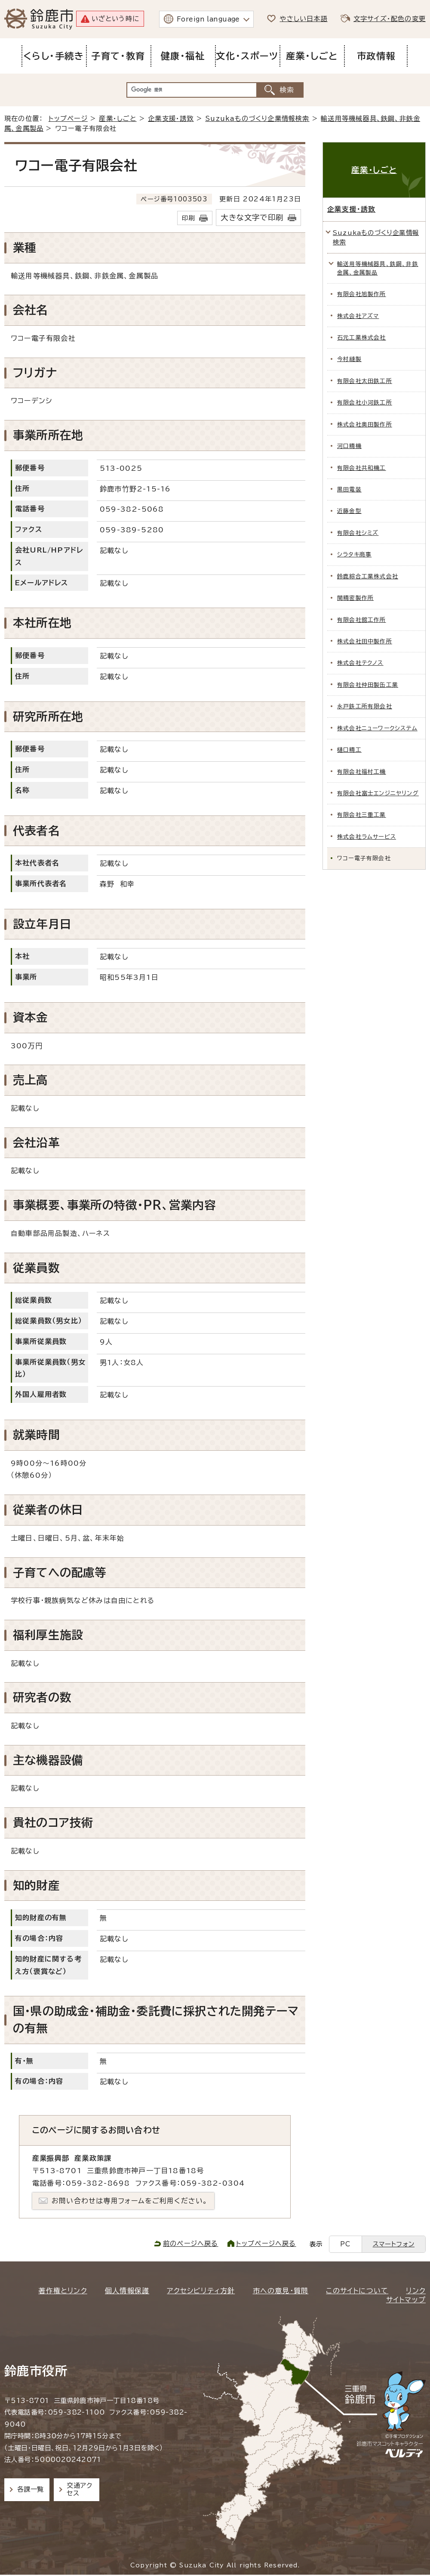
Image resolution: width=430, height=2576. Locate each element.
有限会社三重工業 (361, 815)
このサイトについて (357, 2290)
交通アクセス (79, 2489)
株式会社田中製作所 (364, 641)
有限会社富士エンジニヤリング (378, 793)
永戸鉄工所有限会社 (364, 706)
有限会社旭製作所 (361, 294)
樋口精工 (349, 750)
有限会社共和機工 (361, 468)
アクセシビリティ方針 (201, 2290)
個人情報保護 (127, 2290)
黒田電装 (349, 489)
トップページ (68, 118)
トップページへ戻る (266, 2243)
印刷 (188, 218)
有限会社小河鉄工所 (364, 402)
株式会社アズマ (358, 316)
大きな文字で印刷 (252, 217)
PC (345, 2244)
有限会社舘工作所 (361, 620)
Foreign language (208, 19)
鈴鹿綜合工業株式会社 (367, 576)
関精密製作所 (355, 598)
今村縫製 (349, 359)
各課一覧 (30, 2489)
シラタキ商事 (354, 554)
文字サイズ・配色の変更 (389, 18)
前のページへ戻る (190, 2243)
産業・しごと (117, 118)
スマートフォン (394, 2244)
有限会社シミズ (357, 533)
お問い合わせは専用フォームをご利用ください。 (130, 2200)
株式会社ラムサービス (366, 837)
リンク (416, 2290)
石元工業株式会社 (361, 337)
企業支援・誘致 (171, 118)
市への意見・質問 (281, 2290)
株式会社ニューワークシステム (377, 728)
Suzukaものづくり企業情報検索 (257, 118)
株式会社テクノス (360, 663)
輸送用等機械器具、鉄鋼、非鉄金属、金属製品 (377, 268)
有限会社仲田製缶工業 (367, 685)
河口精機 (349, 446)
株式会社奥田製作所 (364, 424)
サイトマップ (406, 2299)
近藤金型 (349, 511)
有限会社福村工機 (361, 772)
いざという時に (115, 18)
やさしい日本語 (303, 18)
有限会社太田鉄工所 (364, 381)
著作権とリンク (62, 2290)
